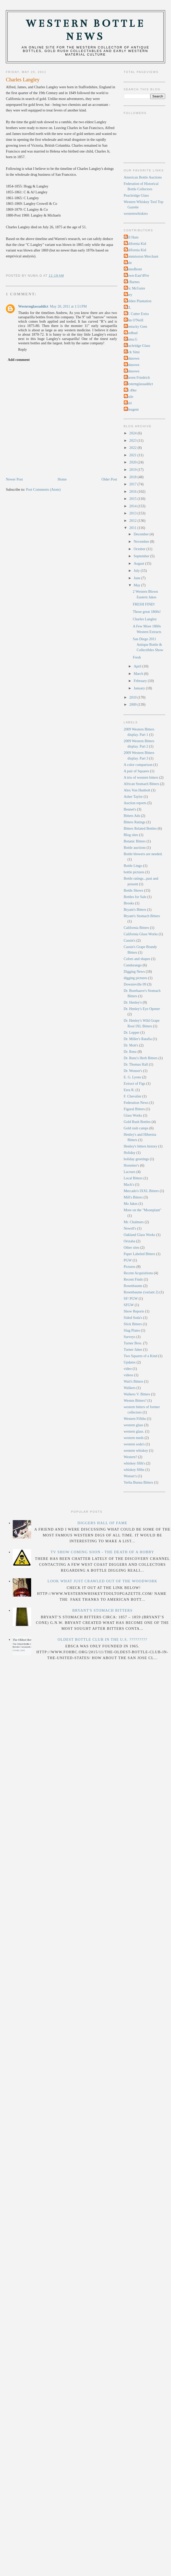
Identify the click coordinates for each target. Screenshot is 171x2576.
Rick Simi (132, 352)
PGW (128, 1260)
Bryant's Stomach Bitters (142, 916)
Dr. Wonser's (133, 1071)
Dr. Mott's (131, 1045)
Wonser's (130, 1476)
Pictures (130, 1267)
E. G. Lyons (132, 1077)
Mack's (129, 1184)
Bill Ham (132, 237)
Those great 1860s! (147, 612)
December (142, 534)
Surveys (130, 1337)
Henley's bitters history (140, 1146)
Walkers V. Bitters (137, 1394)
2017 (133, 484)
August (139, 563)
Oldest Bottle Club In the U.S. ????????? (102, 1639)
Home (62, 479)
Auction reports (135, 803)
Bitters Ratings (134, 822)
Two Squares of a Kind (140, 1356)
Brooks (129, 903)
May (137, 585)
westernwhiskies (136, 213)
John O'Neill (134, 320)
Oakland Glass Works (139, 1235)
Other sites (132, 1247)
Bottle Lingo (133, 866)
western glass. (134, 1431)
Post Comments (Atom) (43, 489)
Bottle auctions (135, 847)
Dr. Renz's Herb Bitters (141, 1058)
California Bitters (136, 928)
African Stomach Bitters (141, 784)
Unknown (132, 358)
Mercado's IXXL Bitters (141, 1191)
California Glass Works (141, 934)
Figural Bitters (134, 1109)
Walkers (130, 1388)
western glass (133, 1425)
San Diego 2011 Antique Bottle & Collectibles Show (148, 644)
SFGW (129, 1305)
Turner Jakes (133, 1349)
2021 (133, 455)
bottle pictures (134, 872)
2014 (133, 506)
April (138, 666)
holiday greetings (136, 1159)
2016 (133, 491)
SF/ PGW (131, 1298)
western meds (134, 1438)
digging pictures (136, 978)
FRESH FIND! (144, 604)
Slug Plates (132, 1330)
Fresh (137, 657)
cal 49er (131, 390)
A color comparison (138, 765)
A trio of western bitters (141, 777)
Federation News (136, 1103)
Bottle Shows (133, 890)
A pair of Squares (136, 771)
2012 (133, 521)
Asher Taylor (133, 796)
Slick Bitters (133, 1324)
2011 (133, 528)
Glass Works (133, 1115)
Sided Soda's (133, 1318)
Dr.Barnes (132, 282)
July (137, 571)
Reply (22, 349)
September (142, 556)
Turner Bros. (133, 1343)
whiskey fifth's (134, 1463)
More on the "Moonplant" (143, 1210)
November (142, 541)
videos (128, 1375)
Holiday (130, 1153)
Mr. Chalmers (134, 1222)
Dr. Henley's (133, 1002)
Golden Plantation (138, 301)
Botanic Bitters (135, 841)
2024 (133, 433)
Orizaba (129, 1241)
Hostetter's (131, 1165)
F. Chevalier (133, 1096)
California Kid (135, 244)
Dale (128, 263)
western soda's (134, 1444)
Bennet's (130, 809)
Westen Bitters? (135, 1400)
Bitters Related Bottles (140, 828)
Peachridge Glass (136, 195)
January (140, 688)
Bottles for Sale (135, 897)
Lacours (130, 1172)
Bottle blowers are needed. (143, 854)
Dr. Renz (130, 1052)
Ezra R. (129, 1090)
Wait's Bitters (133, 1381)
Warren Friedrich (137, 377)
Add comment (19, 360)
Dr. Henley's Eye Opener (142, 1009)
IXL (128, 307)
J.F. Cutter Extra (137, 314)
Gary (128, 295)
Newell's (130, 1228)
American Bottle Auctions (143, 177)
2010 (133, 697)
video (128, 1369)
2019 (133, 470)
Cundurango (133, 965)
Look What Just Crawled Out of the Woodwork (102, 1581)
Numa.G (131, 339)
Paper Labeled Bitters (139, 1254)
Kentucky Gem (136, 326)
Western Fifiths (135, 1419)
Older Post (109, 479)
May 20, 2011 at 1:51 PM (68, 306)
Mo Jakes (131, 1204)
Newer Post (14, 479)
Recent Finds (133, 1279)
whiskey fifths (134, 1470)
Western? (130, 1457)
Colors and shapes (137, 959)
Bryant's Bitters (135, 909)
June (137, 578)
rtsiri (128, 403)
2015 (133, 499)
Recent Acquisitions (138, 1273)
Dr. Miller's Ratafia (138, 1039)
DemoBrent (133, 269)
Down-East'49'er (137, 275)
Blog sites (131, 835)
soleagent (132, 409)
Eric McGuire (135, 288)
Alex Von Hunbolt (137, 790)
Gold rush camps (136, 1128)
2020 (133, 462)
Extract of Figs (134, 1083)
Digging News (134, 971)
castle (129, 397)
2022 (133, 448)
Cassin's (130, 940)
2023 (133, 440)
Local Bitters (133, 1178)
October (140, 549)
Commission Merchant (141, 256)
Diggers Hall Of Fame (102, 1523)
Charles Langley (145, 619)
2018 (133, 477)
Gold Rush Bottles (137, 1122)
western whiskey (136, 1450)
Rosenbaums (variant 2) (141, 1292)
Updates (130, 1362)
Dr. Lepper (132, 1032)
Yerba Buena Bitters (138, 1482)
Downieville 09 (135, 984)
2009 (133, 704)
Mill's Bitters (133, 1197)
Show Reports (134, 1311)
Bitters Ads (132, 816)
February (141, 681)
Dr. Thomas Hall (136, 1064)
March (139, 674)
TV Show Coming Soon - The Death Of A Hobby (102, 1552)
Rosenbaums (133, 1286)
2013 (133, 513)
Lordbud (131, 333)
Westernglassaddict (33, 306)
